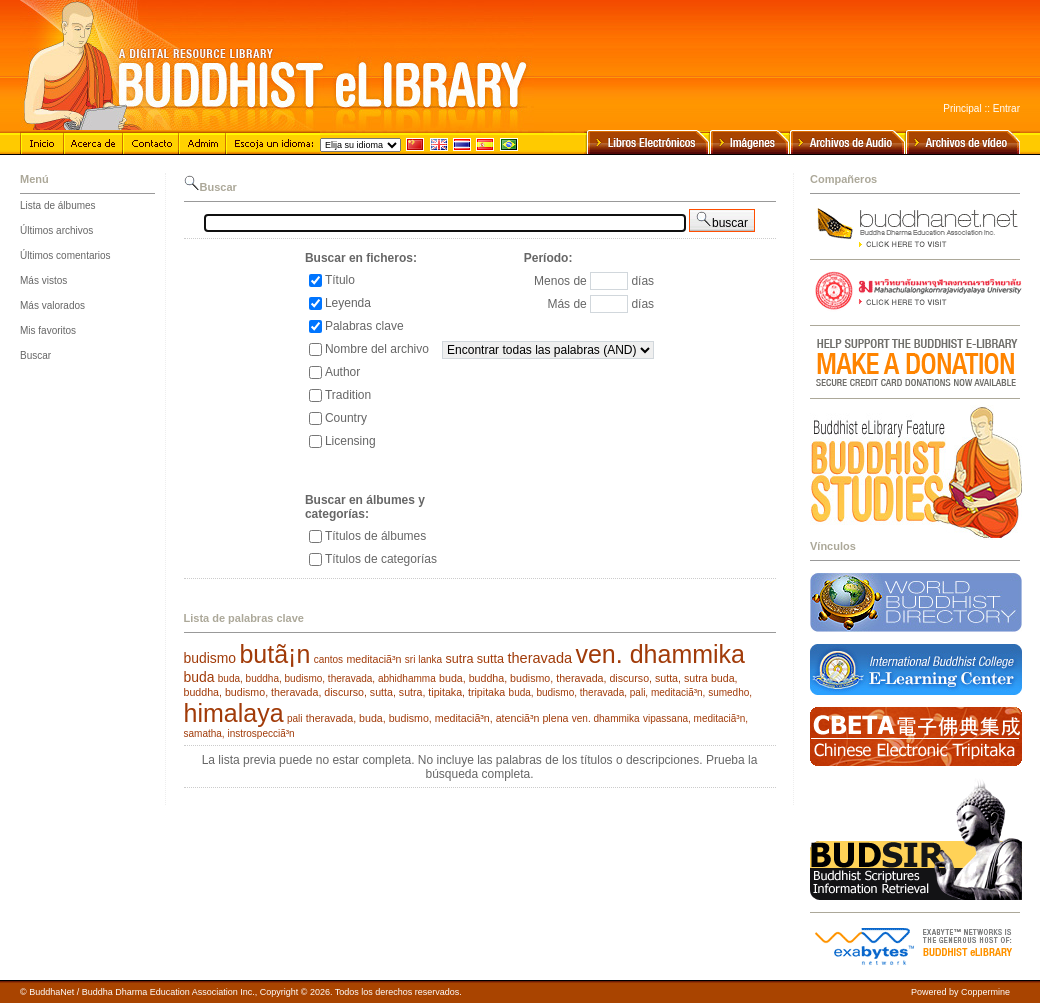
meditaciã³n (373, 659)
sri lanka (423, 659)
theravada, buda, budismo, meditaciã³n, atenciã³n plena (437, 718)
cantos (328, 659)
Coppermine (985, 992)
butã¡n (274, 654)
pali (295, 718)
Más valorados (52, 305)
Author (342, 372)
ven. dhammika (660, 654)
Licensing (350, 441)
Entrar (1006, 108)
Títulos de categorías (381, 559)
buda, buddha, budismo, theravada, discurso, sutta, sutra (573, 678)
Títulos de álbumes (375, 536)
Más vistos (43, 280)
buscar (722, 220)
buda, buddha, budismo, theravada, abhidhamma (327, 678)
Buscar (35, 355)
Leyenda (348, 303)
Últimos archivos (56, 230)
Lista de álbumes (58, 205)
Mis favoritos (48, 330)
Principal (962, 108)
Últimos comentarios (65, 255)
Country (346, 418)
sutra (459, 659)
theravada (539, 658)
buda (199, 677)
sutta (490, 659)
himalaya (234, 713)
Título (340, 280)
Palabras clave (364, 326)
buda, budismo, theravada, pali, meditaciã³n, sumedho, (630, 692)
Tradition (348, 395)
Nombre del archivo (377, 349)
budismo (210, 658)
